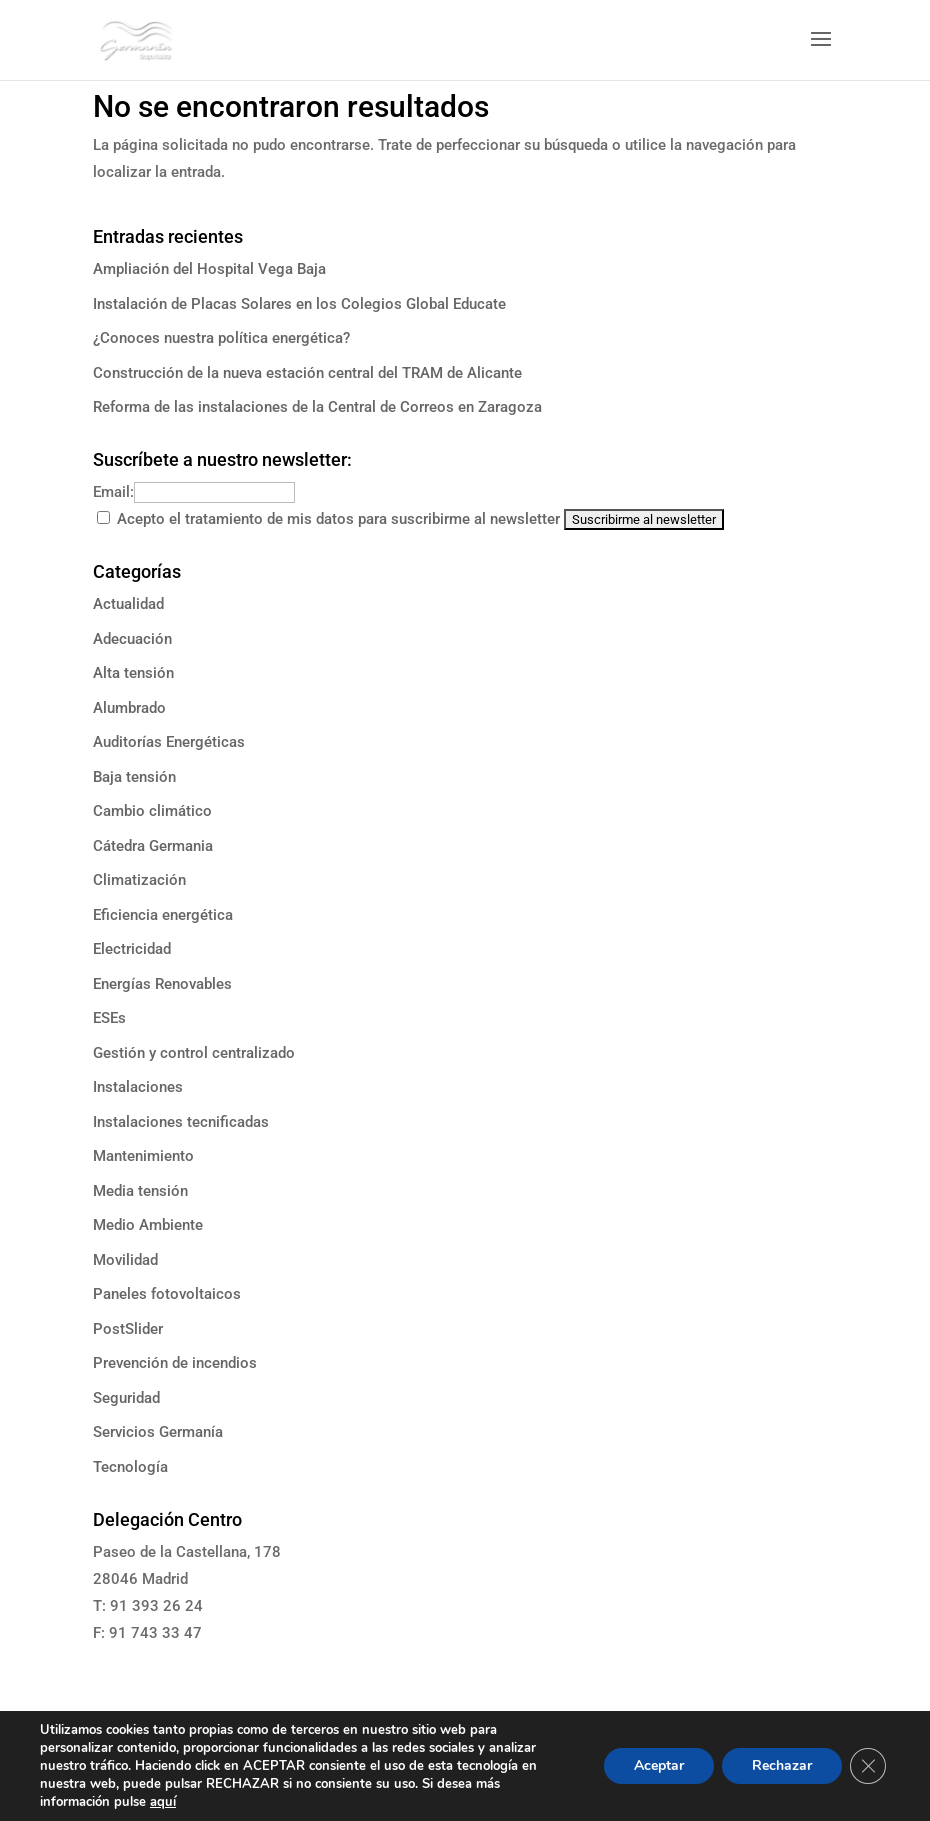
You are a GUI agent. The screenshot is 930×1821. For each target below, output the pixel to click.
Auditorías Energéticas (169, 742)
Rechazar (782, 1765)
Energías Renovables (162, 984)
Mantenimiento (143, 1156)
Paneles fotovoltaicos (167, 1294)
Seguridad (126, 1398)
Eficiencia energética (163, 915)
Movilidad (125, 1260)
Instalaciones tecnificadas (181, 1122)
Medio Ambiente (148, 1225)
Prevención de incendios (175, 1363)
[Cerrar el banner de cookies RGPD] (868, 1766)
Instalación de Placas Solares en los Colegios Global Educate (299, 304)
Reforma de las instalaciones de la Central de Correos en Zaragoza (317, 407)
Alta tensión (133, 673)
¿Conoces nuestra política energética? (221, 338)
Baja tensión (134, 777)
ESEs (109, 1018)
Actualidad (128, 604)
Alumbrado (129, 708)
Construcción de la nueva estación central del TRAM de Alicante (307, 373)
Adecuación (132, 639)
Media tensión (140, 1191)
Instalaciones (138, 1087)
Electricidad (132, 949)
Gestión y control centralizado (194, 1053)
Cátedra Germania (153, 846)
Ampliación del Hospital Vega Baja (209, 269)
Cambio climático (152, 811)
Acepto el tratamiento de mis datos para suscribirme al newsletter (338, 519)
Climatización (139, 880)
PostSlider (128, 1329)
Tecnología (130, 1467)
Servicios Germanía (158, 1432)
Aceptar (659, 1765)
